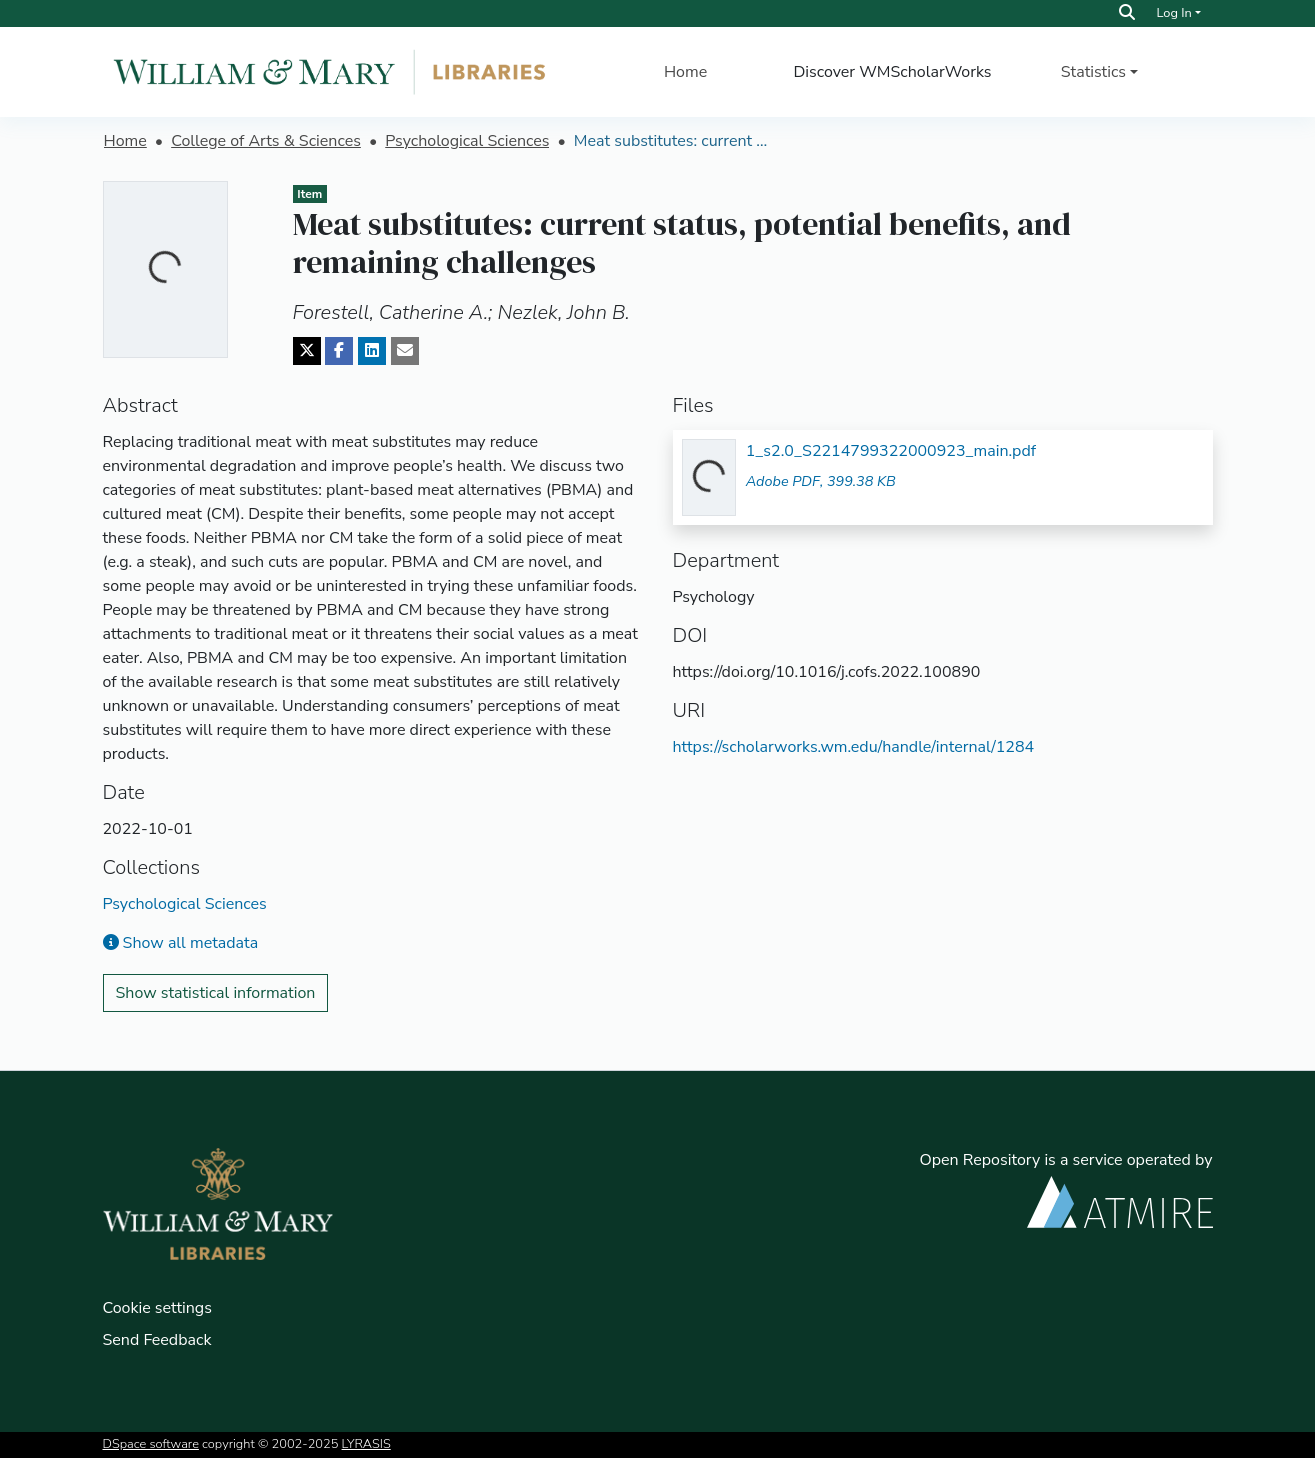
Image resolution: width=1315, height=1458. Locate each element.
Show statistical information (216, 993)
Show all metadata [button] (181, 943)
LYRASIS (366, 1444)
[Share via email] (405, 351)
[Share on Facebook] (339, 351)
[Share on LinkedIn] (372, 351)
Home (685, 72)
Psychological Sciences (467, 141)
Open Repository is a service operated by (1065, 1188)
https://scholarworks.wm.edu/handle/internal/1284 (854, 747)
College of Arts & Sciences (266, 141)
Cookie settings (157, 1308)
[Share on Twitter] (307, 351)
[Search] (1127, 13)
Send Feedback (157, 1340)
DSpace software (151, 1444)
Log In (1173, 13)
